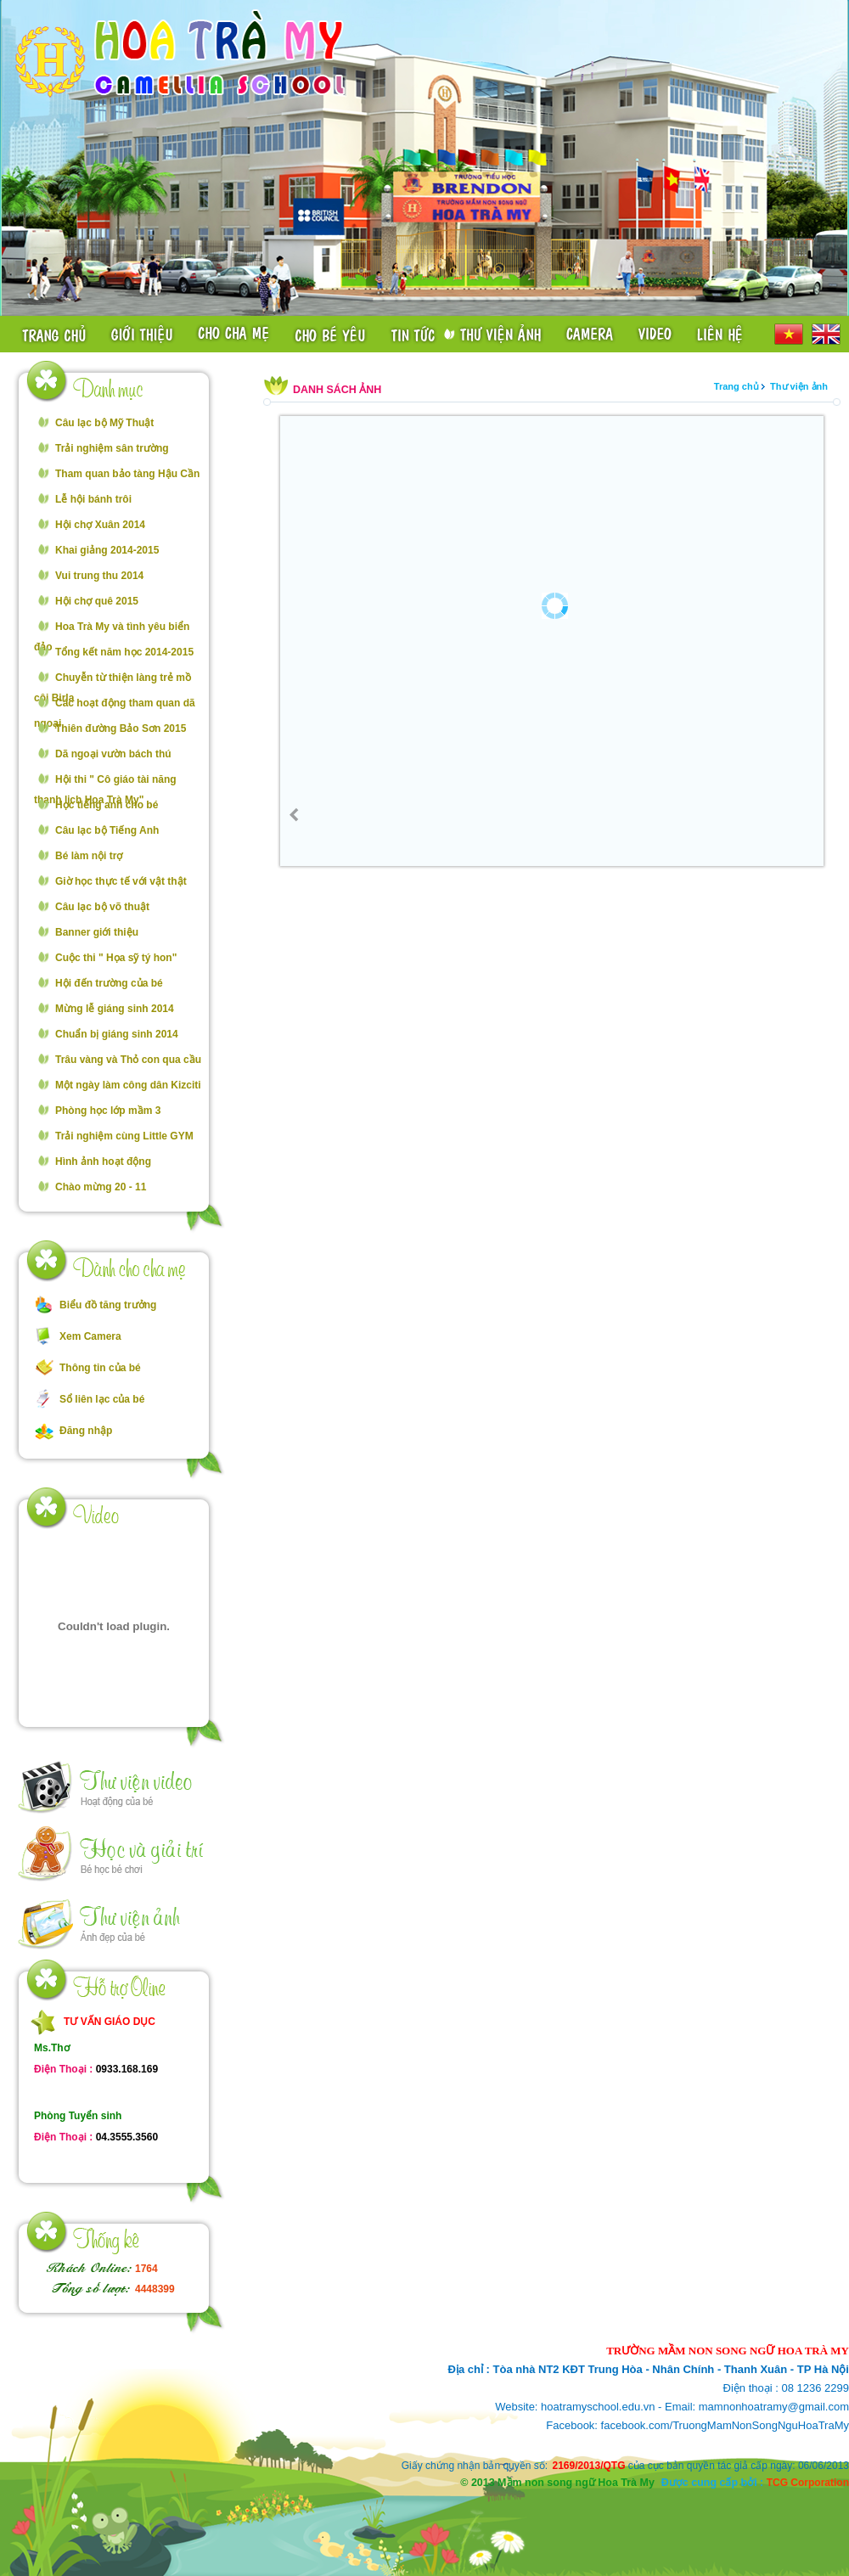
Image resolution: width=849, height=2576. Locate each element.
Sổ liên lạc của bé (101, 1399)
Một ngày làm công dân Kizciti (128, 1085)
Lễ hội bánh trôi (93, 499)
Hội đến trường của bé (109, 983)
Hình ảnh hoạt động (103, 1161)
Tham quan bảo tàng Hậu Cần (127, 474)
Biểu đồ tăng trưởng (107, 1305)
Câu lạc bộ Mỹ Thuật (104, 423)
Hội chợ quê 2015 (96, 601)
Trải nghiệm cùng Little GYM (124, 1136)
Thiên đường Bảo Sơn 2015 (120, 728)
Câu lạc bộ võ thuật (102, 907)
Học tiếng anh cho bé (106, 805)
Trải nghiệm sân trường (112, 448)
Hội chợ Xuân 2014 (100, 525)
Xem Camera (90, 1336)
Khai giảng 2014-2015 (107, 550)
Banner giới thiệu (96, 932)
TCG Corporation (808, 2483)
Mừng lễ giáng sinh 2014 (114, 1009)
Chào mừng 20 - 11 (100, 1187)
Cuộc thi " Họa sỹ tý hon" (116, 958)
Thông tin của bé (100, 1368)
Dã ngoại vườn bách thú (113, 754)
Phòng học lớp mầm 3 (107, 1110)
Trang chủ (736, 386)
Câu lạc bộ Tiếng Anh (107, 830)
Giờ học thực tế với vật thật (121, 881)
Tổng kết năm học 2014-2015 (124, 652)
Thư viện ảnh (799, 386)
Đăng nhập (85, 1431)
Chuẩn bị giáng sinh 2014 (116, 1034)
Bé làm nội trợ (88, 856)
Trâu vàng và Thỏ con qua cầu (128, 1060)
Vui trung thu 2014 (99, 576)
